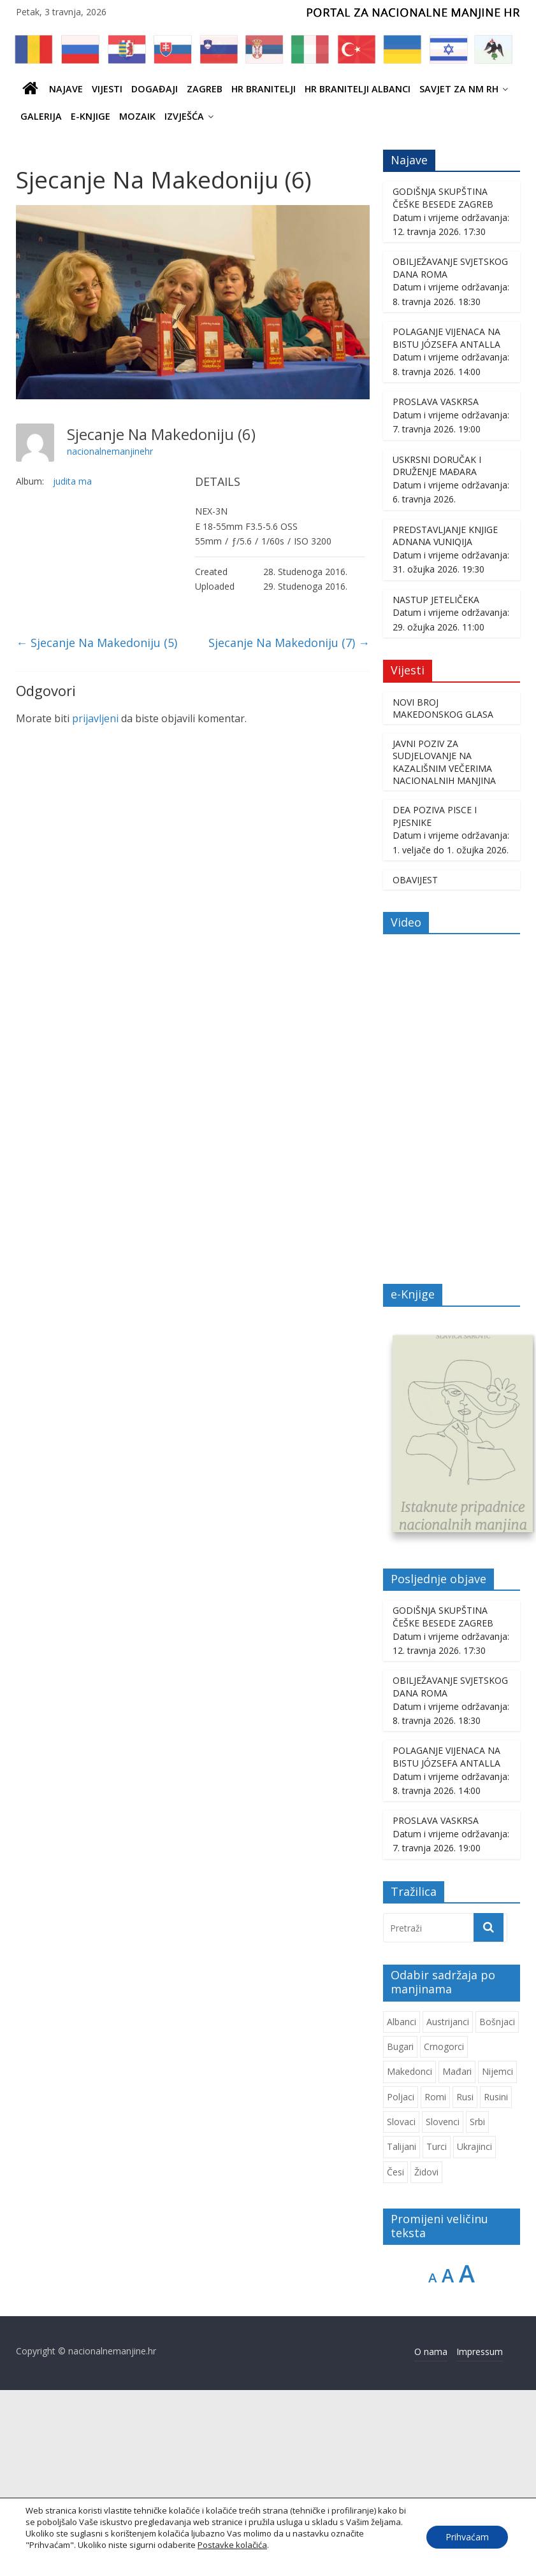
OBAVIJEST (415, 880)
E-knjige (90, 116)
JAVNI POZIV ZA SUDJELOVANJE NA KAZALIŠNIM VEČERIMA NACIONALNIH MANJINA (444, 762)
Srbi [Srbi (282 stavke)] (477, 2123)
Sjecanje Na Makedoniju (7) (289, 642)
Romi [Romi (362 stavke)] (435, 2097)
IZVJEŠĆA (184, 116)
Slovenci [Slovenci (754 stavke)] (443, 2123)
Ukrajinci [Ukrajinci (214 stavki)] (474, 2148)
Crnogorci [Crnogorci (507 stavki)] (444, 2048)
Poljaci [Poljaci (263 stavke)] (400, 2097)
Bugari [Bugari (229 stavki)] (400, 2048)
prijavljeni (95, 718)
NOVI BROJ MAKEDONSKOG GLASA (443, 708)
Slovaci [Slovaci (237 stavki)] (401, 2123)
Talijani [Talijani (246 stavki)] (401, 2148)
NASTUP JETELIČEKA (436, 600)
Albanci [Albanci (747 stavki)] (401, 2022)
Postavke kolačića (232, 2545)
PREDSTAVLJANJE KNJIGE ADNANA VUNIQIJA (445, 535)
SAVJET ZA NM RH (458, 89)
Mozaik (137, 116)
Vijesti (107, 89)
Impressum (479, 2352)
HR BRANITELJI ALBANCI (357, 89)
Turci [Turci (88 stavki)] (436, 2148)
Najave (66, 89)
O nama (430, 2352)
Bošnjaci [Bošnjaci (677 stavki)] (497, 2022)
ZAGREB (204, 89)
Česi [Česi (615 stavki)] (395, 2173)
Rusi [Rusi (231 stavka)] (465, 2097)
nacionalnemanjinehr (110, 451)
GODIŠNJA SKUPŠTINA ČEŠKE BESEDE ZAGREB (443, 197)
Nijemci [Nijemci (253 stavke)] (497, 2073)
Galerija (41, 116)
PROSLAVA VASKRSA (436, 401)
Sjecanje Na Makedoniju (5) (96, 642)
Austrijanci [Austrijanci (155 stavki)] (447, 2022)
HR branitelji (263, 89)
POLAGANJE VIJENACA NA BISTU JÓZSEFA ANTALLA (446, 337)
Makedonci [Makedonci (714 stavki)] (409, 2073)
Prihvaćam (467, 2537)
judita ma (72, 481)
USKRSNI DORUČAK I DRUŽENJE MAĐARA (437, 465)
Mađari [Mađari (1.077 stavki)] (457, 2073)
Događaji (154, 89)
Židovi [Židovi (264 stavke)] (426, 2173)
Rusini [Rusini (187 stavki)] (496, 2097)
